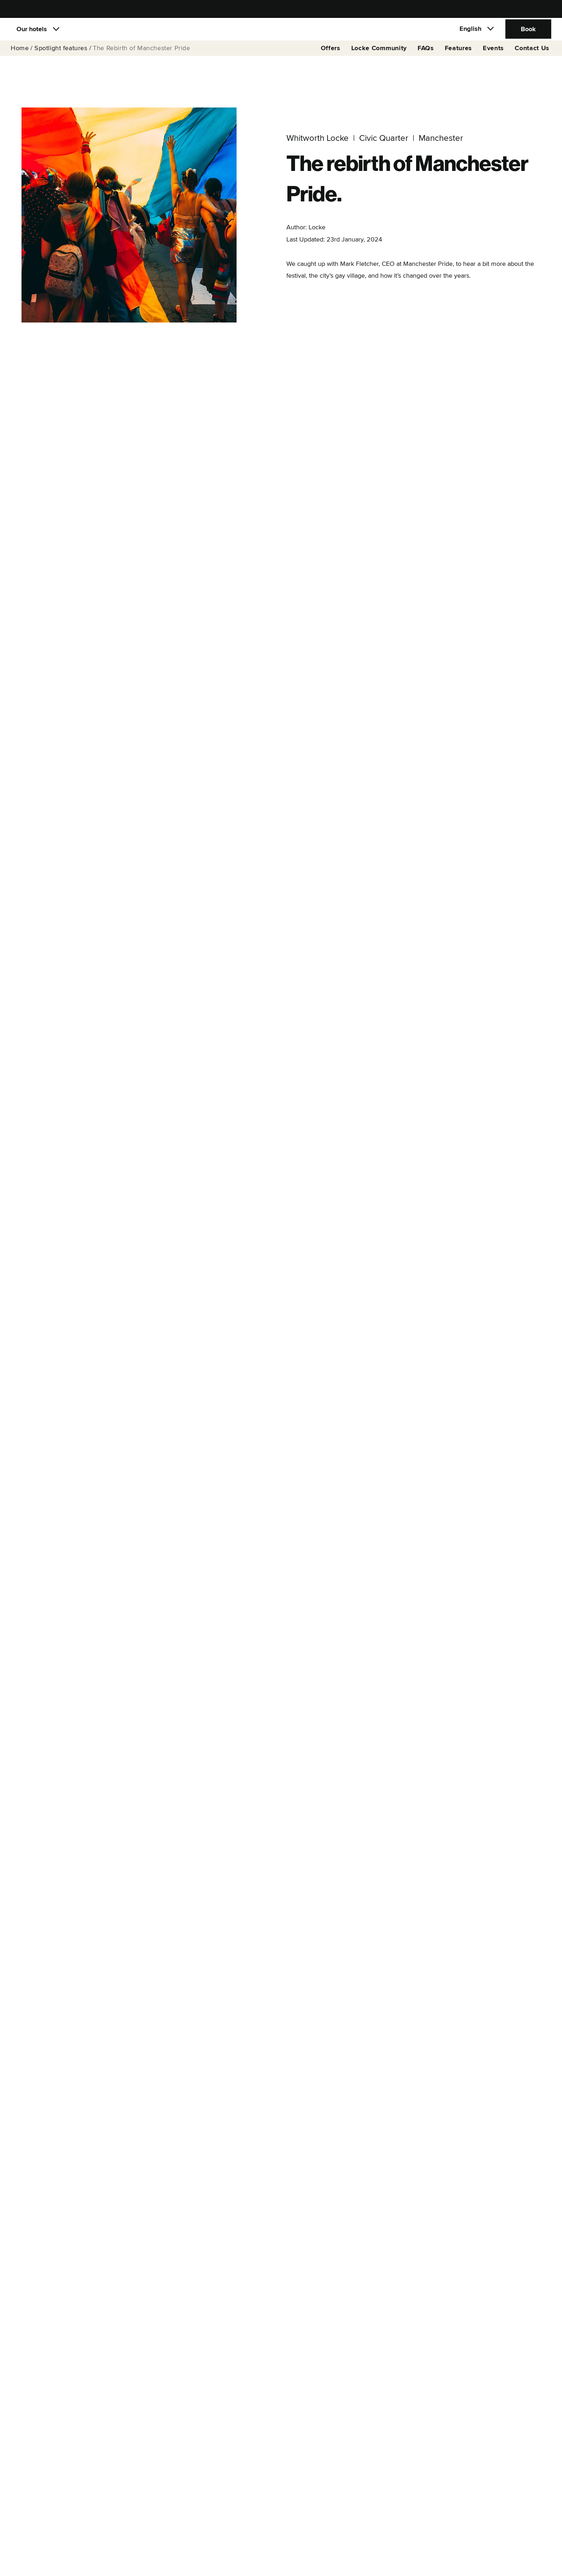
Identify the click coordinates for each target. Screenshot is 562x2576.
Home (20, 57)
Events (493, 57)
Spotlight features (60, 57)
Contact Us (532, 57)
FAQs (426, 57)
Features (458, 57)
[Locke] (281, 34)
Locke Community (379, 57)
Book (528, 34)
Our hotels (31, 34)
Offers (330, 57)
